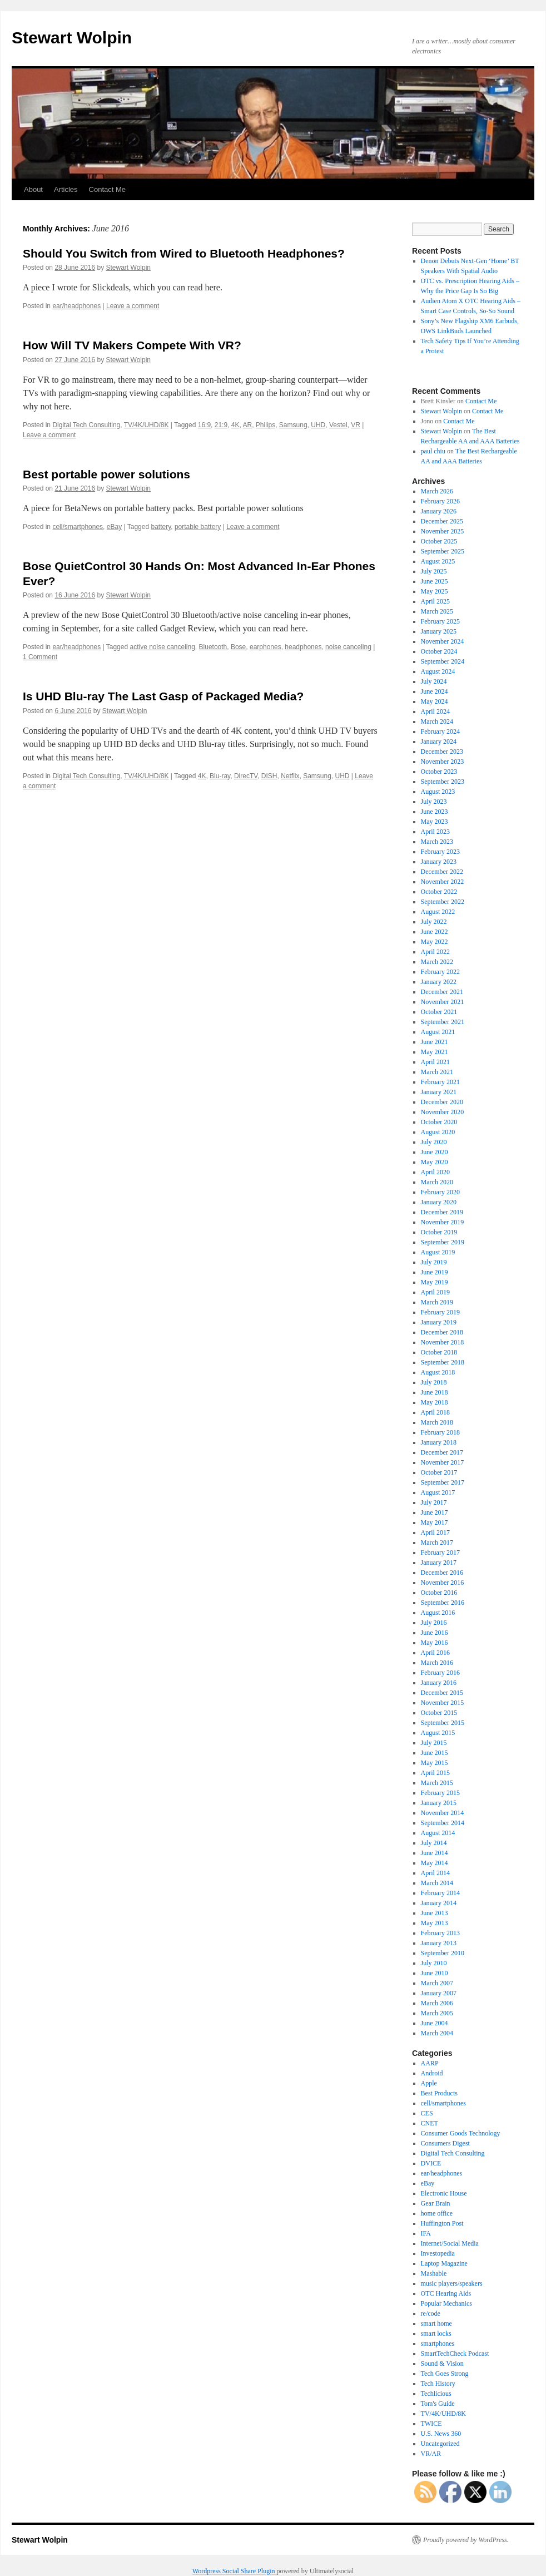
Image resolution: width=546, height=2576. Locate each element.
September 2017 (442, 1482)
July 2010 (434, 1963)
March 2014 (437, 1883)
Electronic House (444, 2193)
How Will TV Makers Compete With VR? (132, 345)
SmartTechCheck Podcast (455, 2353)
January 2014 (438, 1903)
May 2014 (434, 1863)
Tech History (438, 2383)
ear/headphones (76, 306)
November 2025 (442, 531)
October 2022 (439, 892)
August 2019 (438, 1252)
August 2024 (438, 671)
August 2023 (438, 791)
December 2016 (442, 1572)
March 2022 (437, 962)
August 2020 (438, 1132)
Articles (66, 189)
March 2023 (437, 842)
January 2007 (438, 1993)
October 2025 (439, 541)
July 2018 (434, 1382)
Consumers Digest (445, 2143)
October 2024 (439, 651)
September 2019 (442, 1242)
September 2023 (442, 781)
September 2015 (442, 1723)
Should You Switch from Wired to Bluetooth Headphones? (184, 253)
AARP (430, 2063)
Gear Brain (435, 2203)
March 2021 (437, 1072)
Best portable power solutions (106, 474)
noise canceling (348, 647)
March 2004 (437, 2033)
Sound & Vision (442, 2363)
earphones (265, 647)
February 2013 (440, 1933)
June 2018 (434, 1392)
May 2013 (434, 1923)
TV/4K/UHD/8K (146, 425)
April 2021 (435, 1062)
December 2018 (442, 1332)
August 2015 (438, 1733)
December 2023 (442, 751)
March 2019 (437, 1302)
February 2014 (440, 1893)
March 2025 (437, 611)
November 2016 (442, 1582)
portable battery (198, 527)
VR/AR (431, 2454)
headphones (303, 647)
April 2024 (435, 711)
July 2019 (434, 1262)
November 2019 (442, 1222)
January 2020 (438, 1202)
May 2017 (434, 1522)
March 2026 (437, 491)
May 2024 (434, 701)
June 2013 (434, 1913)
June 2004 (434, 2023)
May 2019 (434, 1282)
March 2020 (437, 1182)
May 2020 (434, 1162)
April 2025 (435, 601)
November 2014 (442, 1813)
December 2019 (442, 1212)
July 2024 (434, 681)
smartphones (438, 2343)
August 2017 (438, 1492)
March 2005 (437, 2013)
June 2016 (434, 1632)
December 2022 (442, 872)
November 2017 (442, 1462)
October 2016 (439, 1592)
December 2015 (442, 1693)
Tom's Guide (438, 2403)
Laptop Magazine (444, 2263)
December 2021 (442, 992)
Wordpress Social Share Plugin (234, 2571)
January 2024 (438, 741)
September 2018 (442, 1362)
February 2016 (440, 1673)
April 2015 (435, 1773)
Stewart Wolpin (72, 37)
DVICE (431, 2163)
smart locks (436, 2333)
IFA (426, 2233)
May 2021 (434, 1052)
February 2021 (440, 1082)
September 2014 (442, 1823)
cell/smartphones (77, 527)
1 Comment (40, 657)
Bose (238, 647)
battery (161, 527)
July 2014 (434, 1843)
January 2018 (438, 1442)
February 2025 (440, 621)
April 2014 (435, 1873)
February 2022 (440, 972)
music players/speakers (452, 2283)
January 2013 (438, 1943)
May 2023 (434, 821)
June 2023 (434, 811)
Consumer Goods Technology (460, 2133)
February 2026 (440, 501)
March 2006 (437, 2003)
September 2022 (442, 902)
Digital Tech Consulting (86, 425)
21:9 (221, 425)
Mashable (434, 2273)
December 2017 (442, 1452)
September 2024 (442, 661)
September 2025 (442, 551)
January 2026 (438, 511)
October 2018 (439, 1352)
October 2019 (439, 1232)
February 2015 (440, 1793)
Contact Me (107, 189)
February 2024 (440, 731)
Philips (265, 425)
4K (235, 425)
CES (427, 2113)
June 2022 (434, 932)
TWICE (431, 2423)
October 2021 (439, 1012)
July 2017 (434, 1502)
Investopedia (438, 2253)
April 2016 (435, 1653)
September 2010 (442, 1953)
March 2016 (437, 1663)
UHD (318, 425)
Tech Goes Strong (445, 2373)
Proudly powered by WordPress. (466, 2540)
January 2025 (438, 631)
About (33, 189)
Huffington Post (442, 2223)
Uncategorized (440, 2444)
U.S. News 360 (441, 2433)
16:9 (204, 425)
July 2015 (434, 1743)
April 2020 (435, 1172)
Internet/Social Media (450, 2243)
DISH (269, 776)
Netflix (290, 776)
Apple (429, 2083)
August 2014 (438, 1833)
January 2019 (438, 1322)
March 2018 (437, 1422)
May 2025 (434, 591)
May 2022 (434, 942)
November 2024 (442, 641)
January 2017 (438, 1562)
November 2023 (442, 761)
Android (432, 2073)
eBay (114, 527)
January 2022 (438, 982)
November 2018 (442, 1342)
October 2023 (439, 771)
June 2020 (434, 1152)
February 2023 (440, 852)
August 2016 (438, 1612)
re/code (430, 2313)
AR (247, 425)
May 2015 (434, 1763)
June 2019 (434, 1272)
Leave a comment (132, 306)
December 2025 (442, 521)
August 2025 (438, 561)
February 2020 (440, 1192)
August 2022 (438, 912)
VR (355, 425)
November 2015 (442, 1703)
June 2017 (434, 1512)
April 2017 (435, 1532)
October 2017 (439, 1472)
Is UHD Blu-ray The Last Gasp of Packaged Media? (163, 696)
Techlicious (436, 2393)
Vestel (338, 425)
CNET (429, 2123)
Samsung (293, 425)
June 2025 (434, 581)
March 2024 (437, 721)
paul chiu (433, 451)
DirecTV (245, 776)
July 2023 (434, 801)
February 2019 (440, 1312)
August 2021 (438, 1032)
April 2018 (435, 1412)
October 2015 (439, 1713)
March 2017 (437, 1542)
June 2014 (434, 1853)
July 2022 (434, 922)
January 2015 (438, 1803)
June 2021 (434, 1042)
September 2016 (442, 1602)
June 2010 (434, 1973)
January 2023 (438, 862)
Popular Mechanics (446, 2303)
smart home (436, 2323)
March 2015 (437, 1783)
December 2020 (442, 1102)
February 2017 (440, 1552)
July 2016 (434, 1622)
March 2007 (437, 1983)
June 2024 (434, 691)
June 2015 (434, 1753)
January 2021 (438, 1092)
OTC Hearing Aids (446, 2293)
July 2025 (434, 571)
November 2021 (442, 1002)
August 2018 (438, 1372)
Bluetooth (213, 647)
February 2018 (440, 1432)
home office (437, 2213)
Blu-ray (220, 776)
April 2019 (435, 1292)
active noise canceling (162, 647)
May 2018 (434, 1402)
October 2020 (439, 1122)
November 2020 (442, 1112)
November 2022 (442, 882)
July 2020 (434, 1142)
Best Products (439, 2093)
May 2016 (434, 1643)
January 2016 (438, 1683)
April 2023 (435, 831)
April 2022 (435, 952)
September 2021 (442, 1022)
